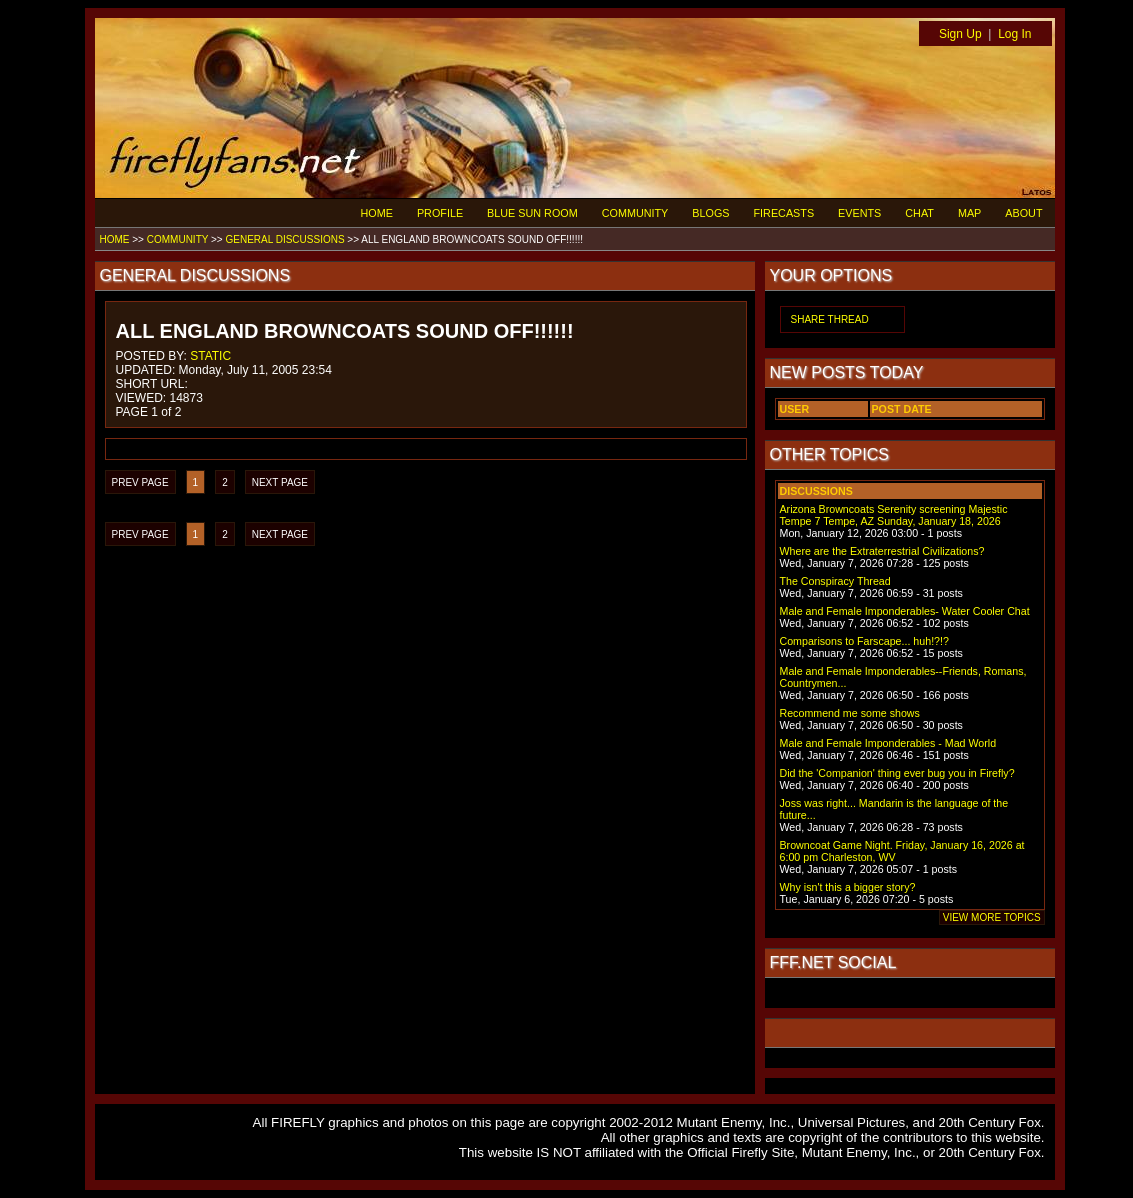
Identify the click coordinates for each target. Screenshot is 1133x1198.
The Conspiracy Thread (835, 581)
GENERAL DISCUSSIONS (284, 239)
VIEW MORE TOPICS (992, 917)
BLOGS (710, 213)
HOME (377, 213)
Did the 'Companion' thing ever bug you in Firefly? (897, 773)
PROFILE (440, 213)
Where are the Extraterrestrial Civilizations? (882, 551)
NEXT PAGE (280, 482)
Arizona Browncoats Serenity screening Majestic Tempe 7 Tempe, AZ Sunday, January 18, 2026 (894, 515)
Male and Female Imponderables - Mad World (888, 743)
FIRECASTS (784, 213)
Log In (1014, 34)
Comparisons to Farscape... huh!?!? (864, 641)
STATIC (210, 356)
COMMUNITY (635, 213)
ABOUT (1023, 213)
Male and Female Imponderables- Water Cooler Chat (905, 611)
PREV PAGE (140, 482)
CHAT (919, 213)
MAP (969, 213)
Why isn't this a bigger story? (848, 887)
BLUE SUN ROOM (532, 213)
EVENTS (859, 213)
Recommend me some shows (850, 713)
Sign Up (960, 34)
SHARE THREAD (830, 319)
